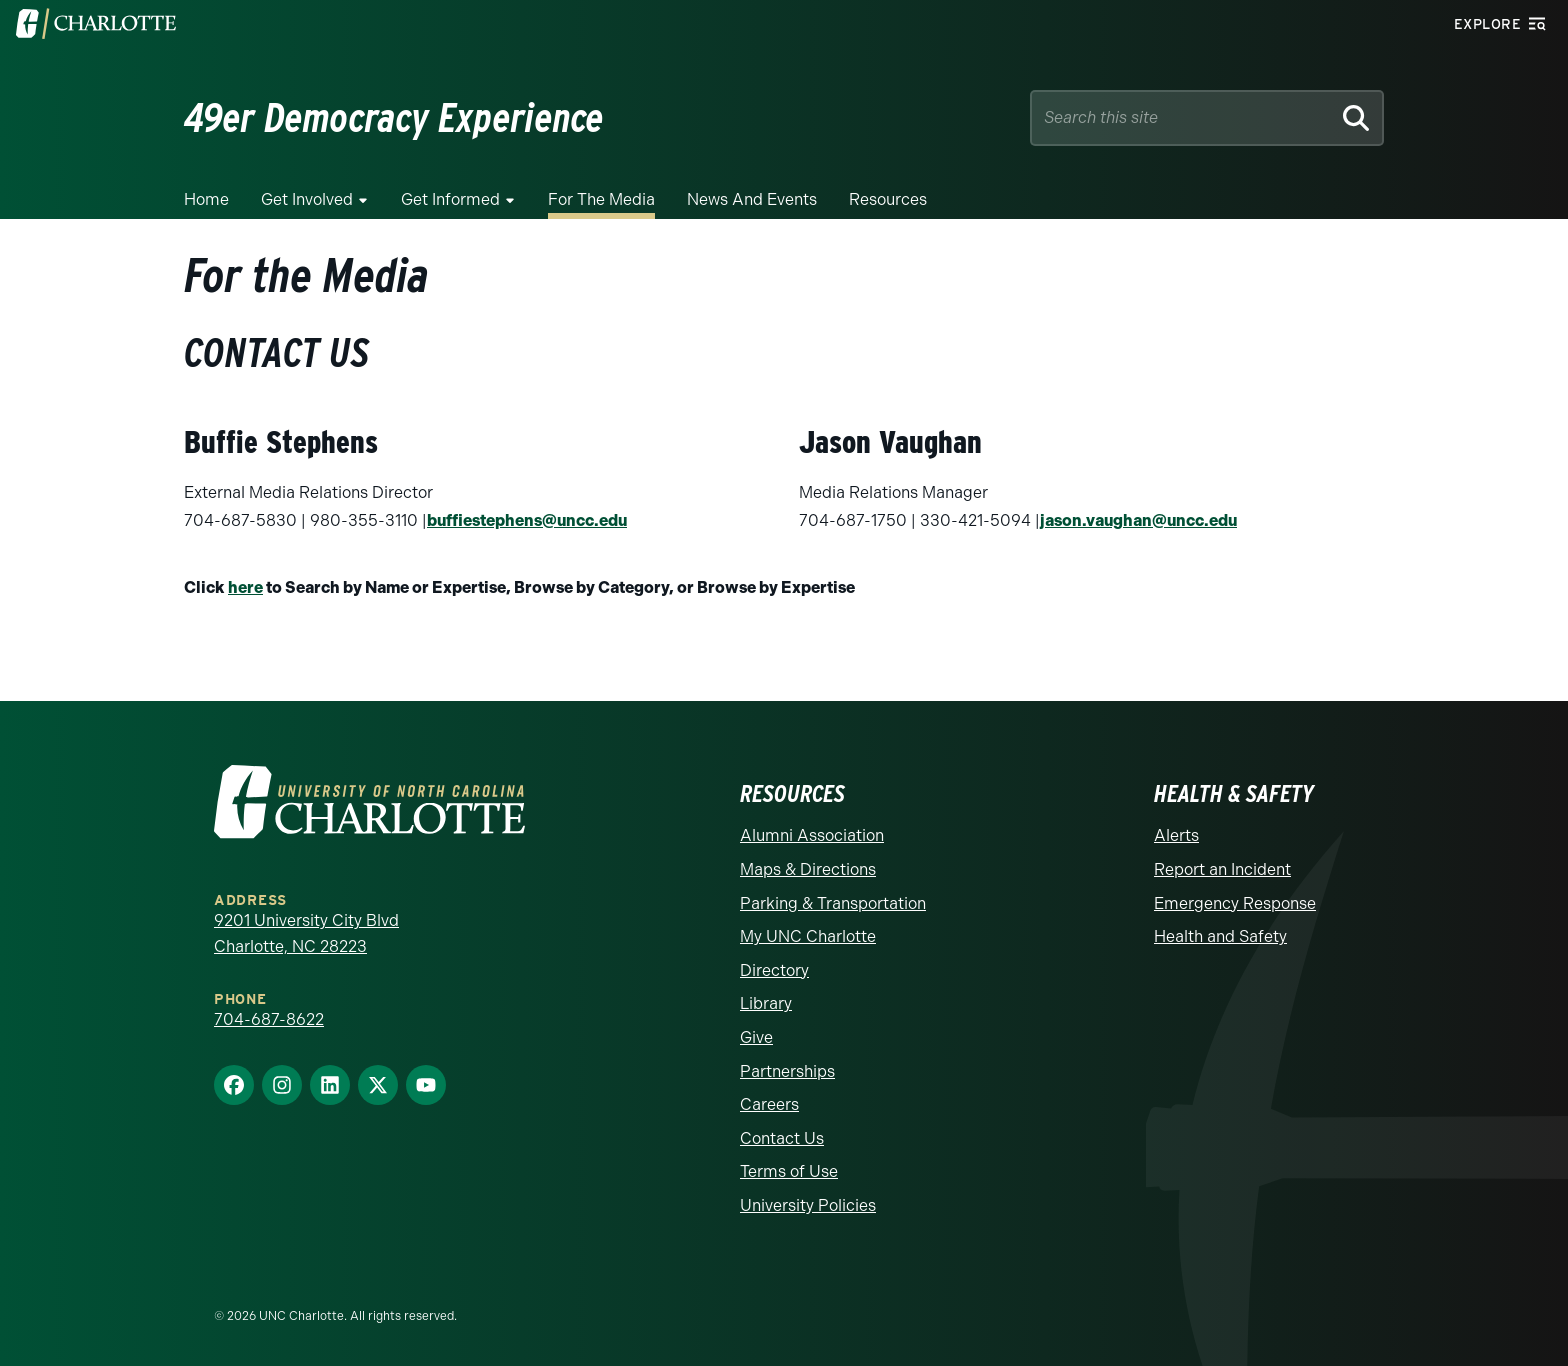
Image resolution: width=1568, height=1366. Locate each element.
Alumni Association (812, 835)
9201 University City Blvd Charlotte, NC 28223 (306, 933)
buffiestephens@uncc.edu (527, 520)
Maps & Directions (808, 869)
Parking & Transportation (833, 903)
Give (756, 1037)
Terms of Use (789, 1171)
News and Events (752, 199)
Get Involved (307, 199)
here (245, 587)
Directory (774, 970)
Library (766, 1003)
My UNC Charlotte (808, 936)
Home (206, 199)
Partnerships (787, 1071)
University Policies (808, 1205)
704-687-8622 (269, 1019)
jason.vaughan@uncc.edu (1138, 520)
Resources (888, 199)
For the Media (601, 199)
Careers (769, 1104)
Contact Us (782, 1138)
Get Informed (450, 199)
